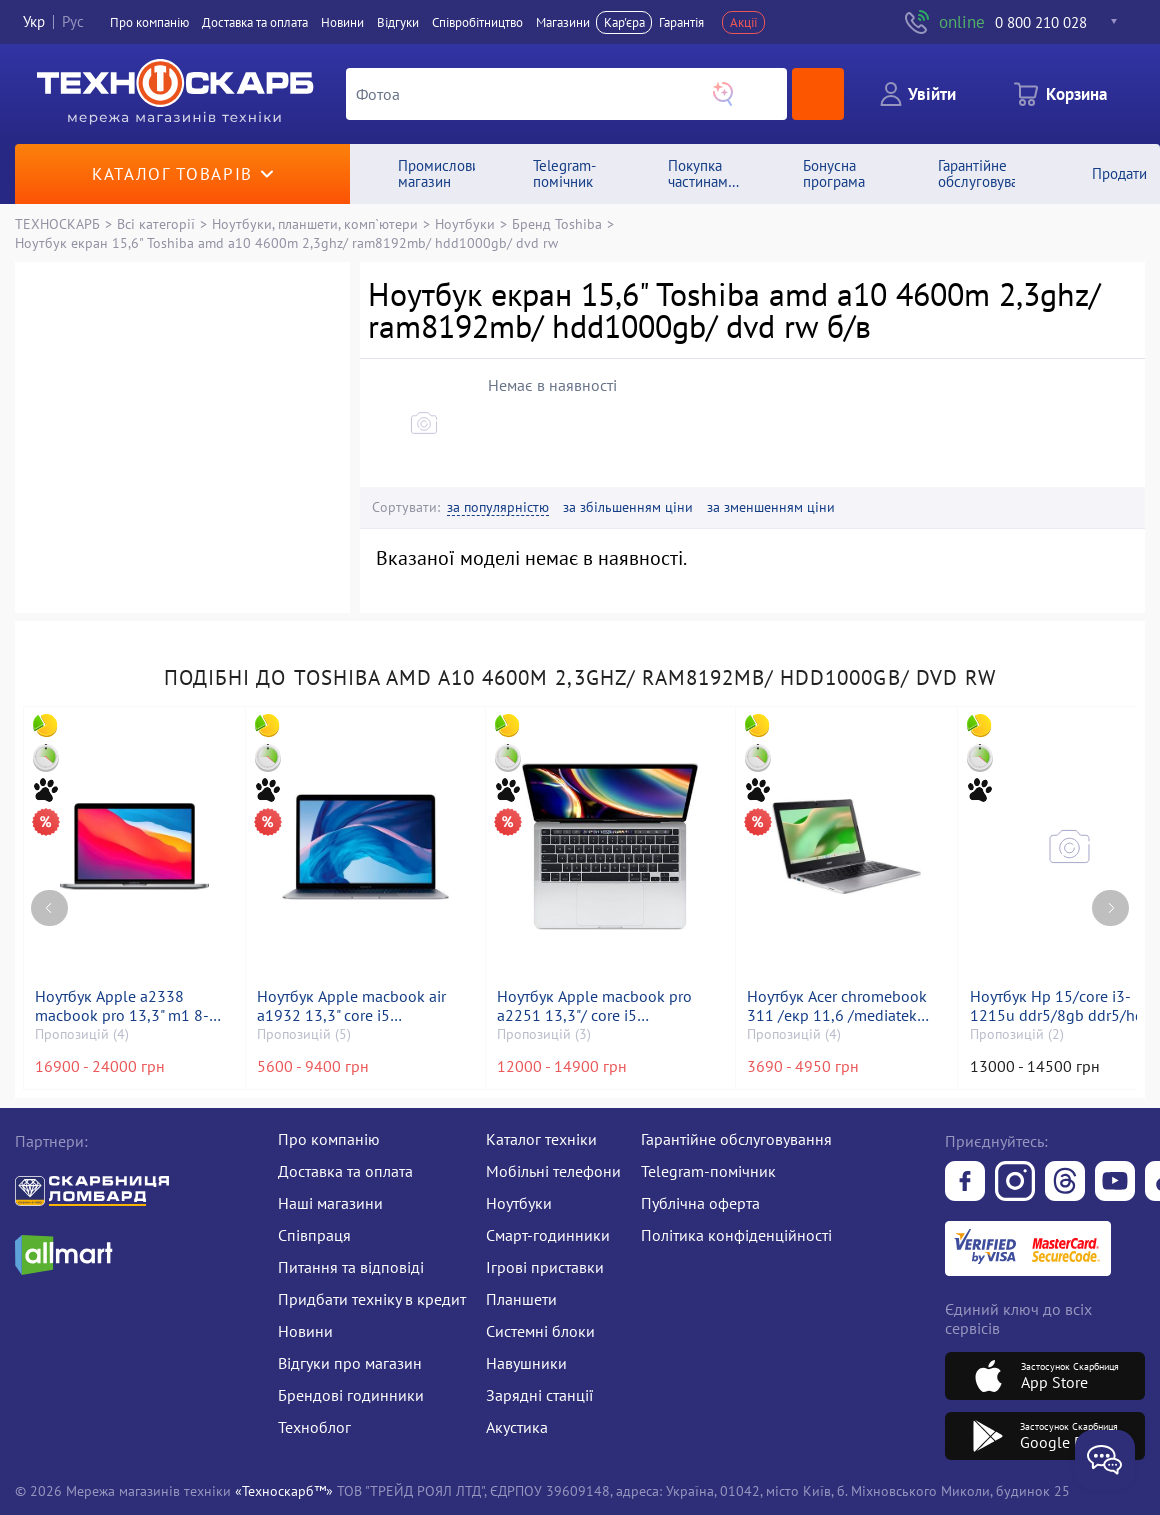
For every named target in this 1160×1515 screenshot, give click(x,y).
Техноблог (314, 1427)
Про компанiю (149, 22)
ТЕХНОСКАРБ (57, 223)
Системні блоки (540, 1331)
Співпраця (314, 1235)
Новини (342, 22)
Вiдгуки (398, 22)
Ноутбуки (465, 223)
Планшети (521, 1299)
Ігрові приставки (545, 1267)
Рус (73, 22)
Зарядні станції (539, 1395)
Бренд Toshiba (557, 223)
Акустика (517, 1427)
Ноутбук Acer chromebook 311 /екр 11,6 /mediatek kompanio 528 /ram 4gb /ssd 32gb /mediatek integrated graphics (837, 1006)
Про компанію (329, 1139)
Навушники (526, 1363)
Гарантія (681, 22)
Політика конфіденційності (736, 1235)
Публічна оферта (700, 1203)
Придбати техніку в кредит (372, 1299)
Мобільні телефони (553, 1171)
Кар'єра (624, 22)
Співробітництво (477, 22)
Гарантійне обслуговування (736, 1139)
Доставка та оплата (255, 22)
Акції (744, 22)
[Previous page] (49, 908)
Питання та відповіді (351, 1267)
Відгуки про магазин (350, 1363)
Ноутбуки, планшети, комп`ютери (315, 223)
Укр (34, 22)
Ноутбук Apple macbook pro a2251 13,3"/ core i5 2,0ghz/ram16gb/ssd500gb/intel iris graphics (610, 1006)
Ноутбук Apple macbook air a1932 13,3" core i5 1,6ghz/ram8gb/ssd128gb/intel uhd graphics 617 (365, 1006)
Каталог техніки (541, 1139)
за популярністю (498, 507)
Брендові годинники (351, 1395)
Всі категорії (156, 223)
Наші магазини (330, 1203)
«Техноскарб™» (284, 1490)
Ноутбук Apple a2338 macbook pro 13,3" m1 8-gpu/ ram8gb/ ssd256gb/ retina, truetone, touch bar (123, 1006)
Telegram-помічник (708, 1171)
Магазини (563, 22)
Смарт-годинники (548, 1235)
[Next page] (1110, 908)
